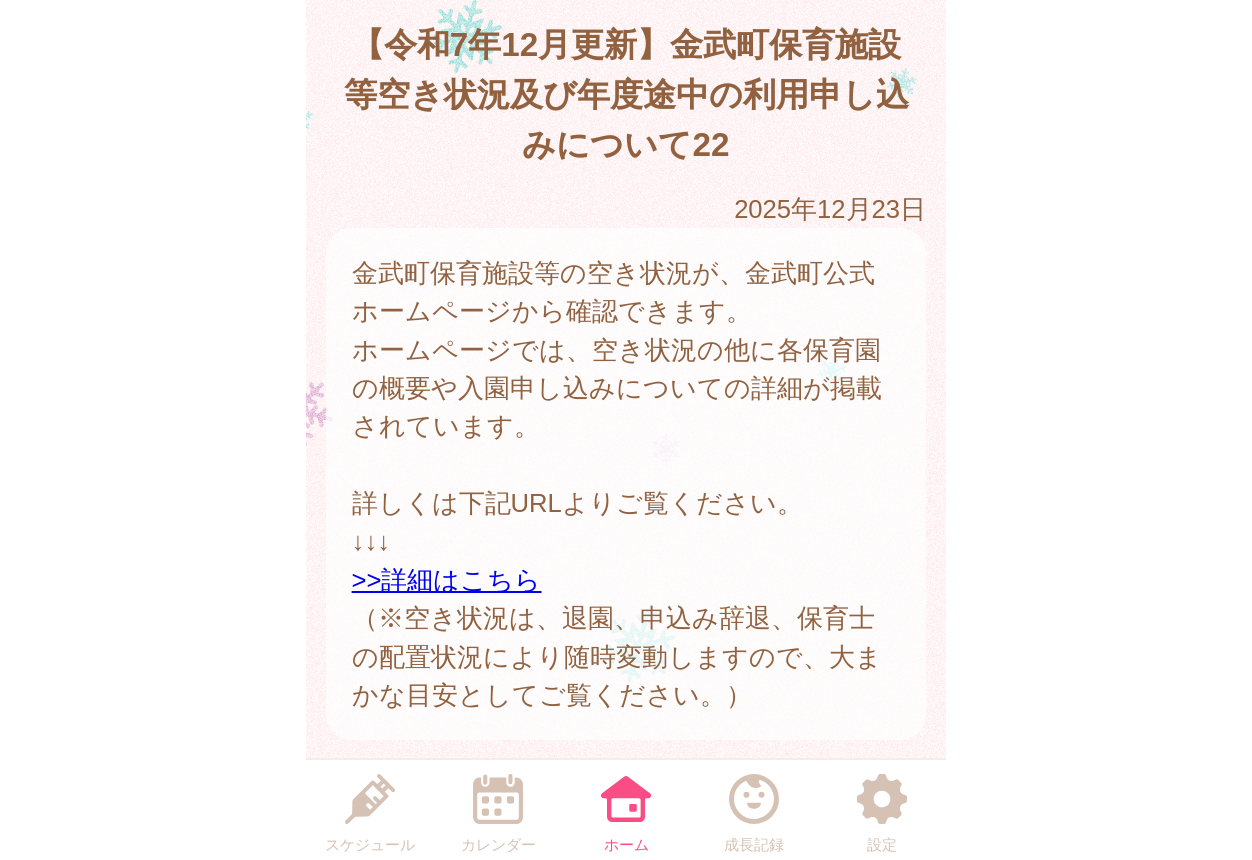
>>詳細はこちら (447, 580)
